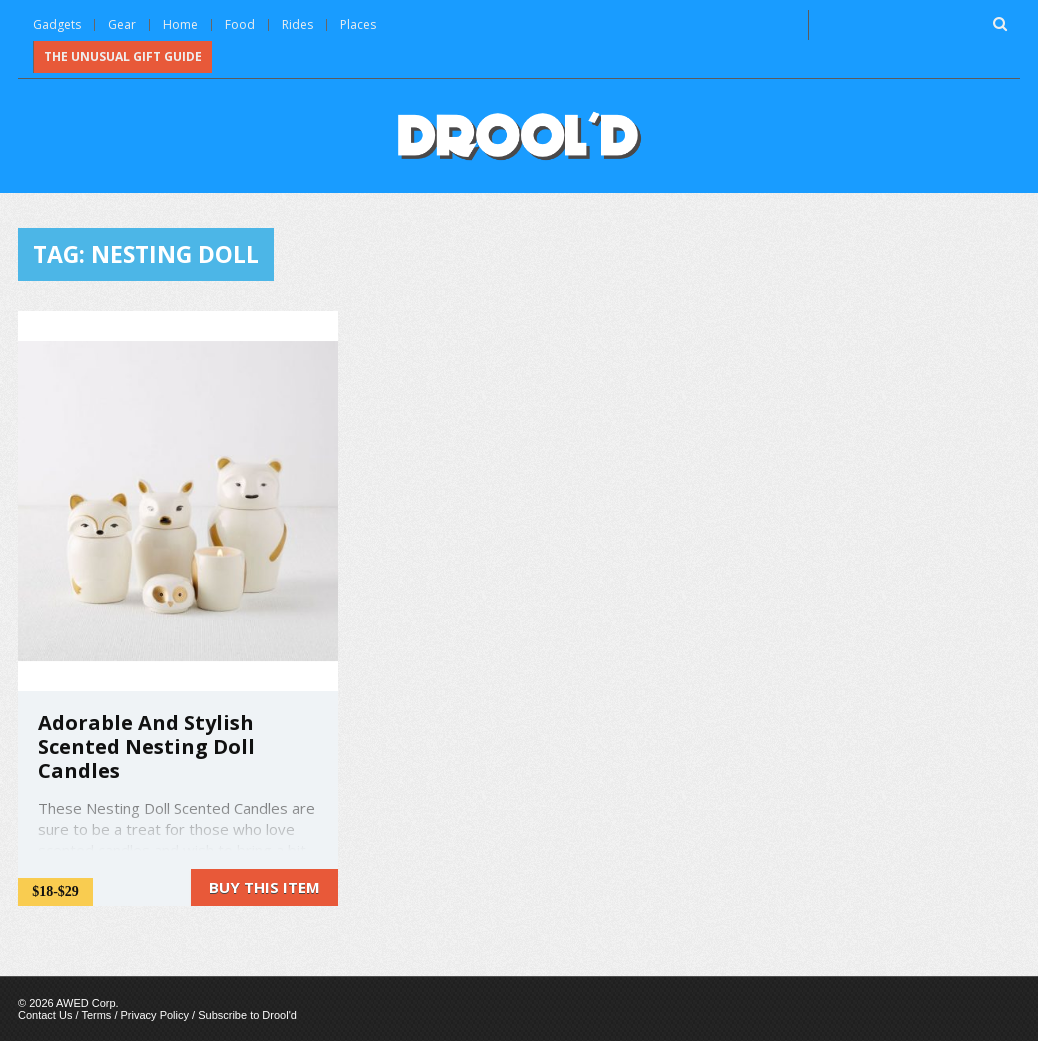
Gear (122, 24)
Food (240, 24)
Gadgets (57, 24)
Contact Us (45, 1015)
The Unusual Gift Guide (123, 56)
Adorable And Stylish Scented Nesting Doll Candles (146, 746)
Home (180, 24)
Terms (96, 1015)
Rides (297, 24)
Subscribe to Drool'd (247, 1015)
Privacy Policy (155, 1015)
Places (358, 24)
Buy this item (264, 887)
